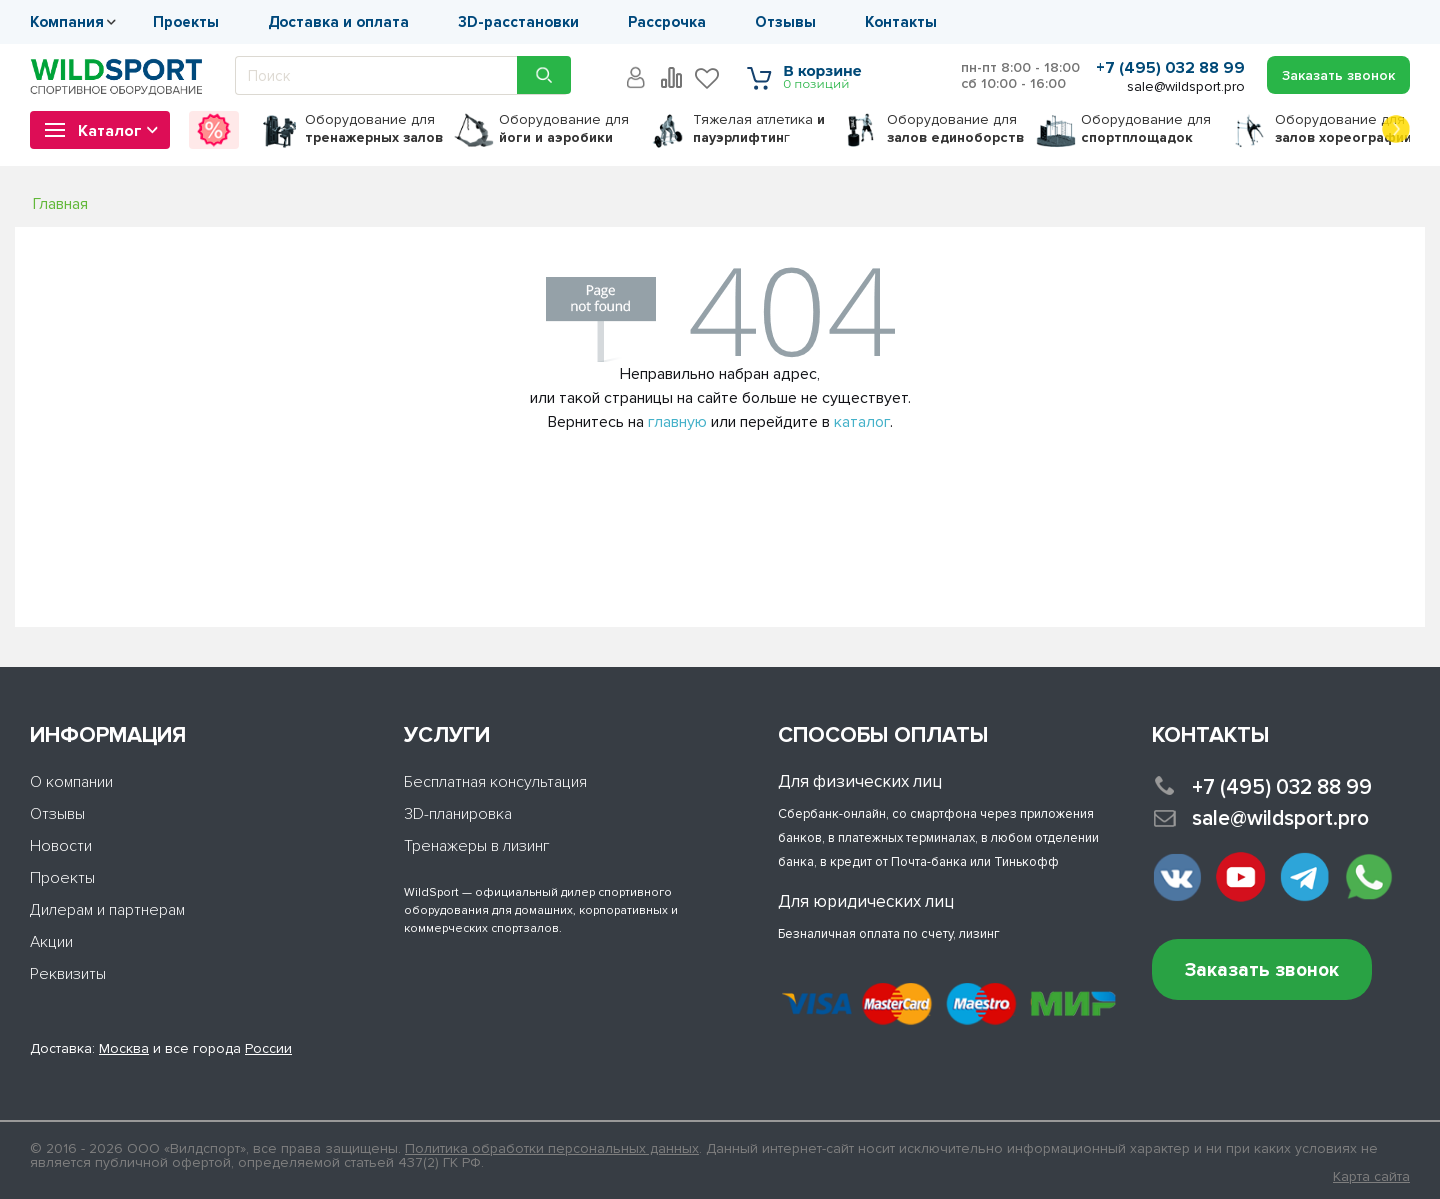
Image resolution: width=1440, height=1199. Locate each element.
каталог (862, 422)
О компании (71, 782)
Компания (67, 22)
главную (677, 422)
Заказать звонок (1262, 970)
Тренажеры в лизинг (477, 846)
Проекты (186, 22)
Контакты (901, 22)
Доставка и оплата (338, 22)
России (268, 1048)
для (374, 128)
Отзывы (785, 22)
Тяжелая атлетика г (759, 128)
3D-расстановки (518, 22)
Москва (124, 1048)
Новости (61, 846)
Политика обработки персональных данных (552, 1148)
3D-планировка (458, 814)
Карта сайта (1371, 1177)
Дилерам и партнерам (107, 910)
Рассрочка (667, 22)
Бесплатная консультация (495, 782)
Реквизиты (68, 974)
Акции (51, 942)
